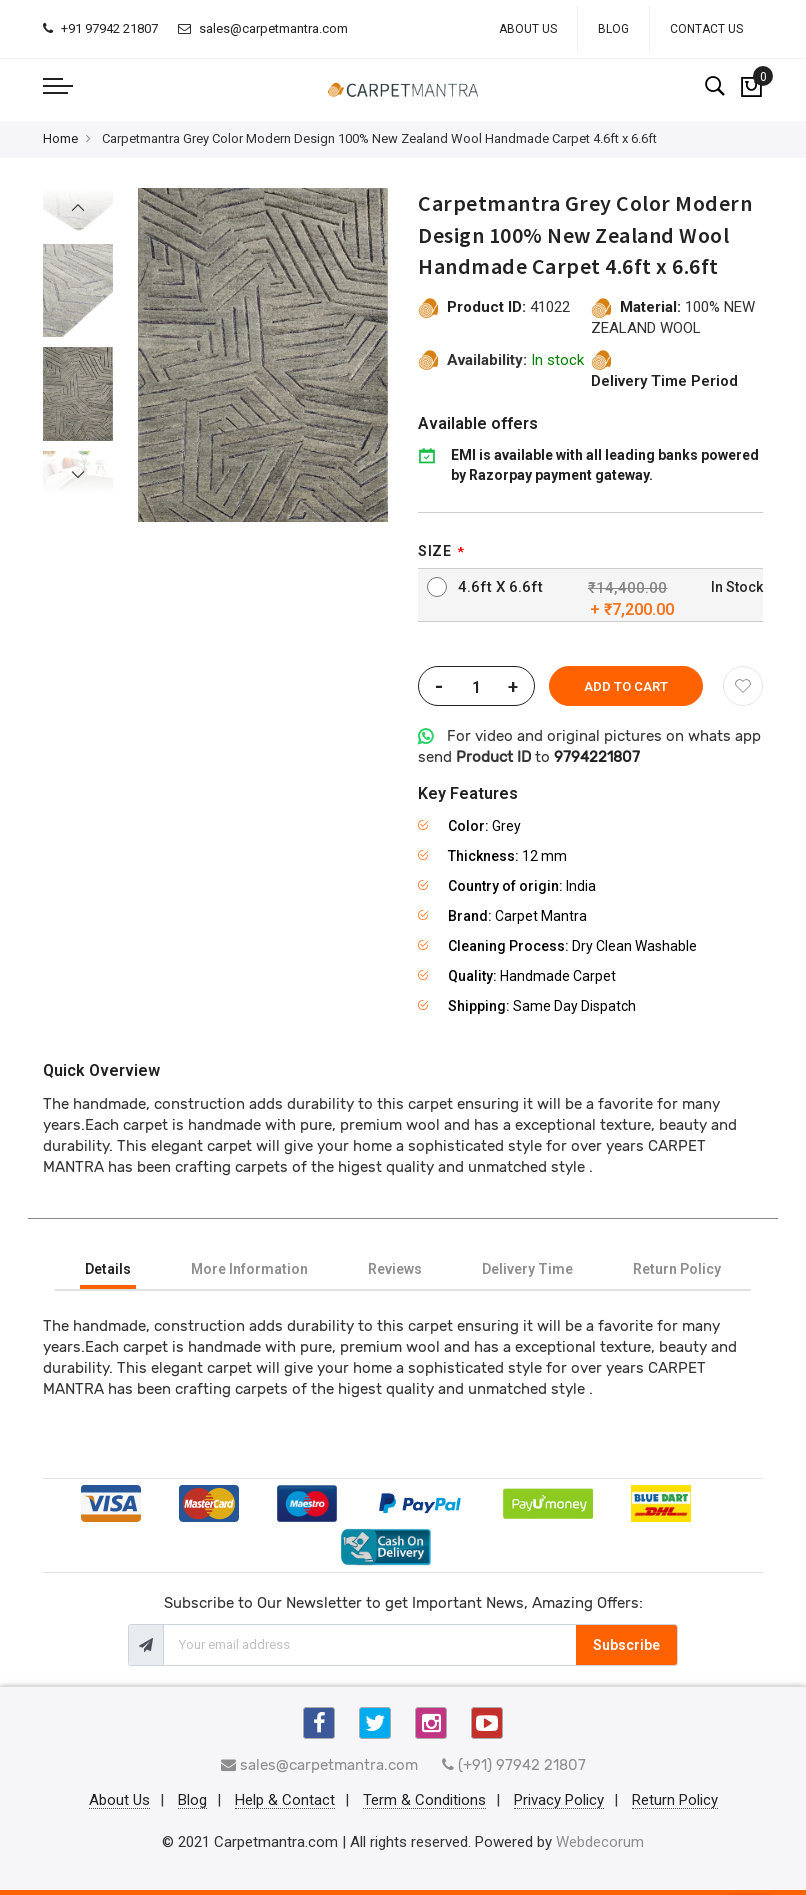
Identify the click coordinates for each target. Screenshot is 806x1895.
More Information (249, 1269)
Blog (613, 29)
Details (108, 1269)
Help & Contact (285, 1801)
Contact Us (706, 29)
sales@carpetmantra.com (263, 28)
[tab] (108, 1269)
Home (60, 138)
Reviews (395, 1269)
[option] (78, 393)
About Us (528, 29)
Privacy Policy (559, 1801)
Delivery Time (527, 1269)
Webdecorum (600, 1842)
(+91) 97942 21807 (514, 1765)
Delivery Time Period (664, 381)
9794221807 (597, 757)
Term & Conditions (424, 1801)
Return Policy (677, 1269)
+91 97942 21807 (100, 28)
